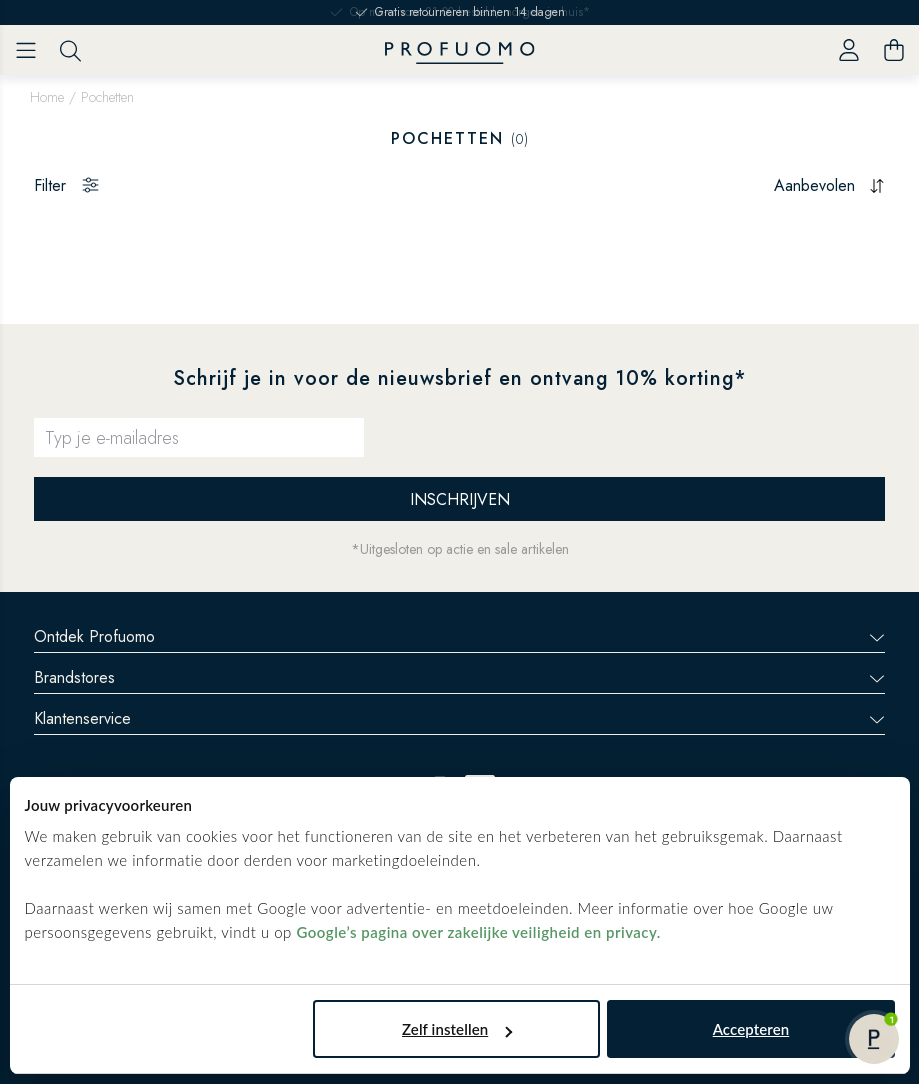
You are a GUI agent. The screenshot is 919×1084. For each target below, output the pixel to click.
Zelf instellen (457, 1029)
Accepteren (751, 1029)
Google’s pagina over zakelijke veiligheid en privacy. (478, 932)
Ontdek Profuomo (459, 636)
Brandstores (459, 677)
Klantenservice (459, 718)
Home (47, 97)
